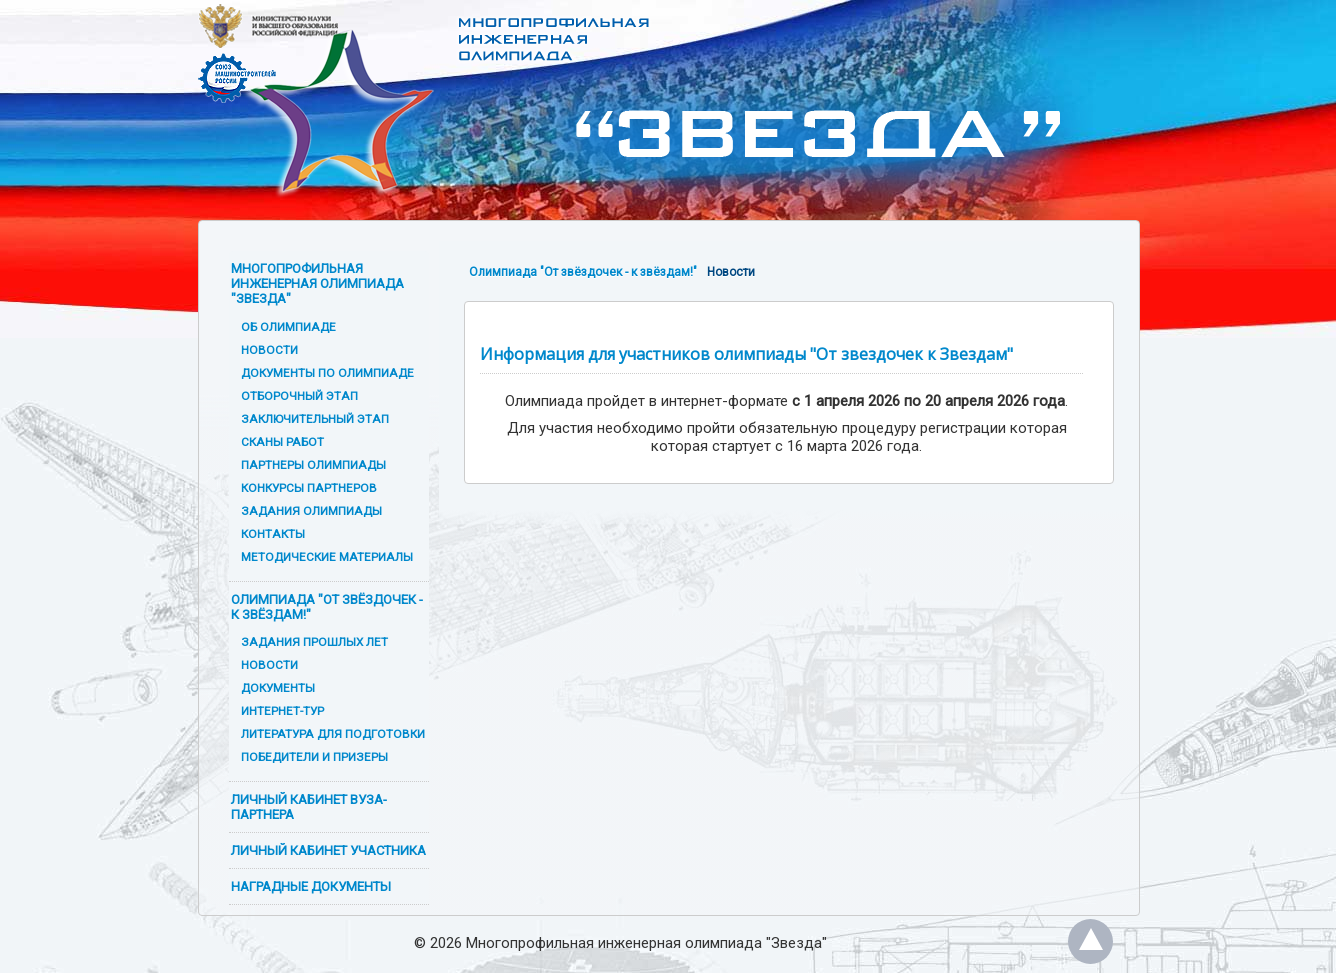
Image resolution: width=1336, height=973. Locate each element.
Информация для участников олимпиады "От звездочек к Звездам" (746, 354)
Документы (278, 688)
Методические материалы (327, 557)
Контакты (273, 534)
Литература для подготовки (333, 734)
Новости (269, 350)
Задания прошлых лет (314, 642)
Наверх (1090, 941)
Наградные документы (311, 886)
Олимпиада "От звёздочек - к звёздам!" (327, 607)
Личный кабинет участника (328, 850)
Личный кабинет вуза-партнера (309, 807)
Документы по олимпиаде (327, 373)
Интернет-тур (282, 711)
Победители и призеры (314, 757)
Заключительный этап (315, 419)
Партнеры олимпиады (313, 465)
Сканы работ (282, 442)
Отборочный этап (299, 396)
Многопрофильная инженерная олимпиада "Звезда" (317, 283)
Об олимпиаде (288, 327)
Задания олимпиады (311, 511)
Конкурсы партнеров (309, 488)
